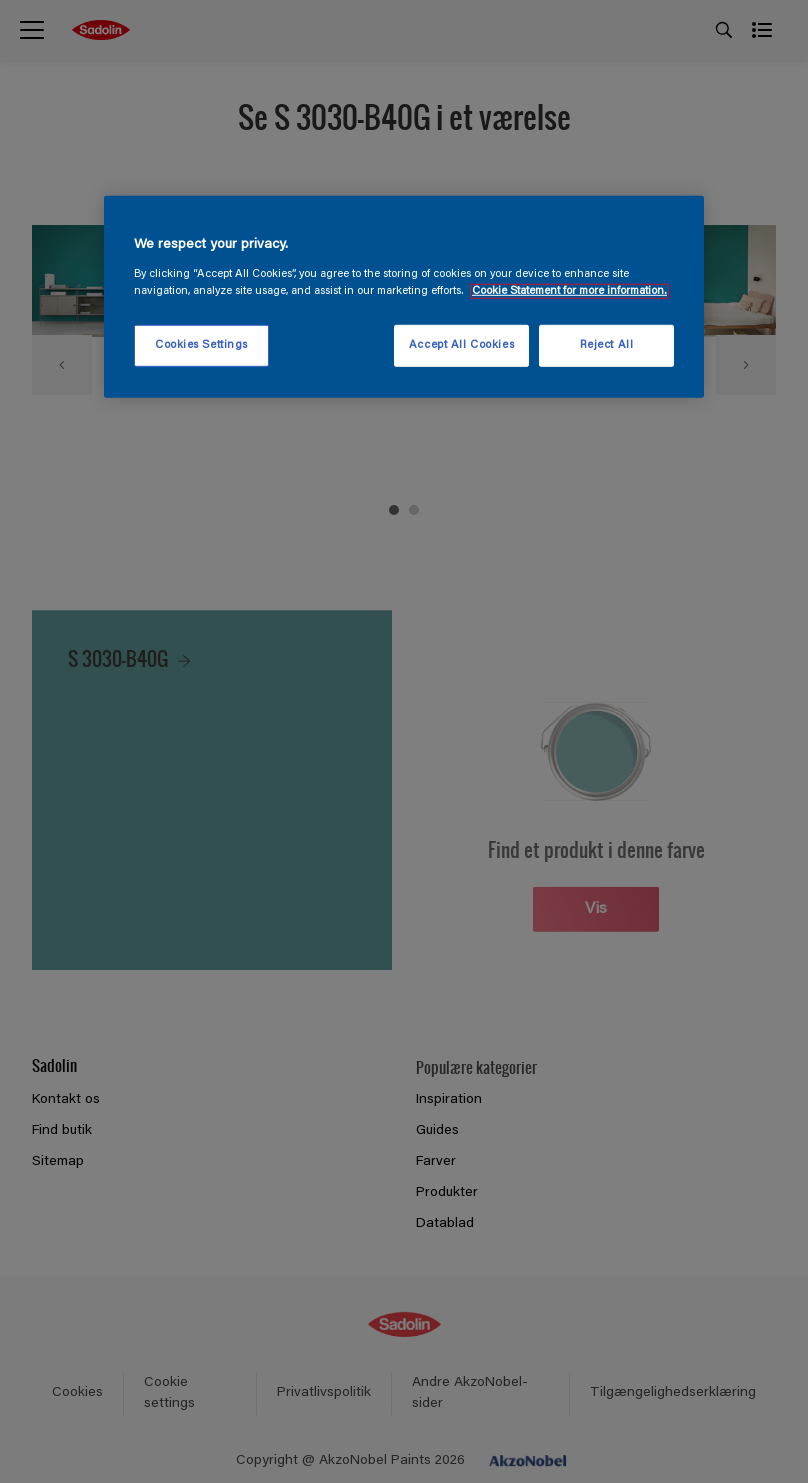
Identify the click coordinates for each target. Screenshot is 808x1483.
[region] (404, 297)
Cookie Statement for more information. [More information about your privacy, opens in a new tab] (569, 291)
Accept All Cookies (461, 345)
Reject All (607, 345)
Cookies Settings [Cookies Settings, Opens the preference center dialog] (201, 345)
